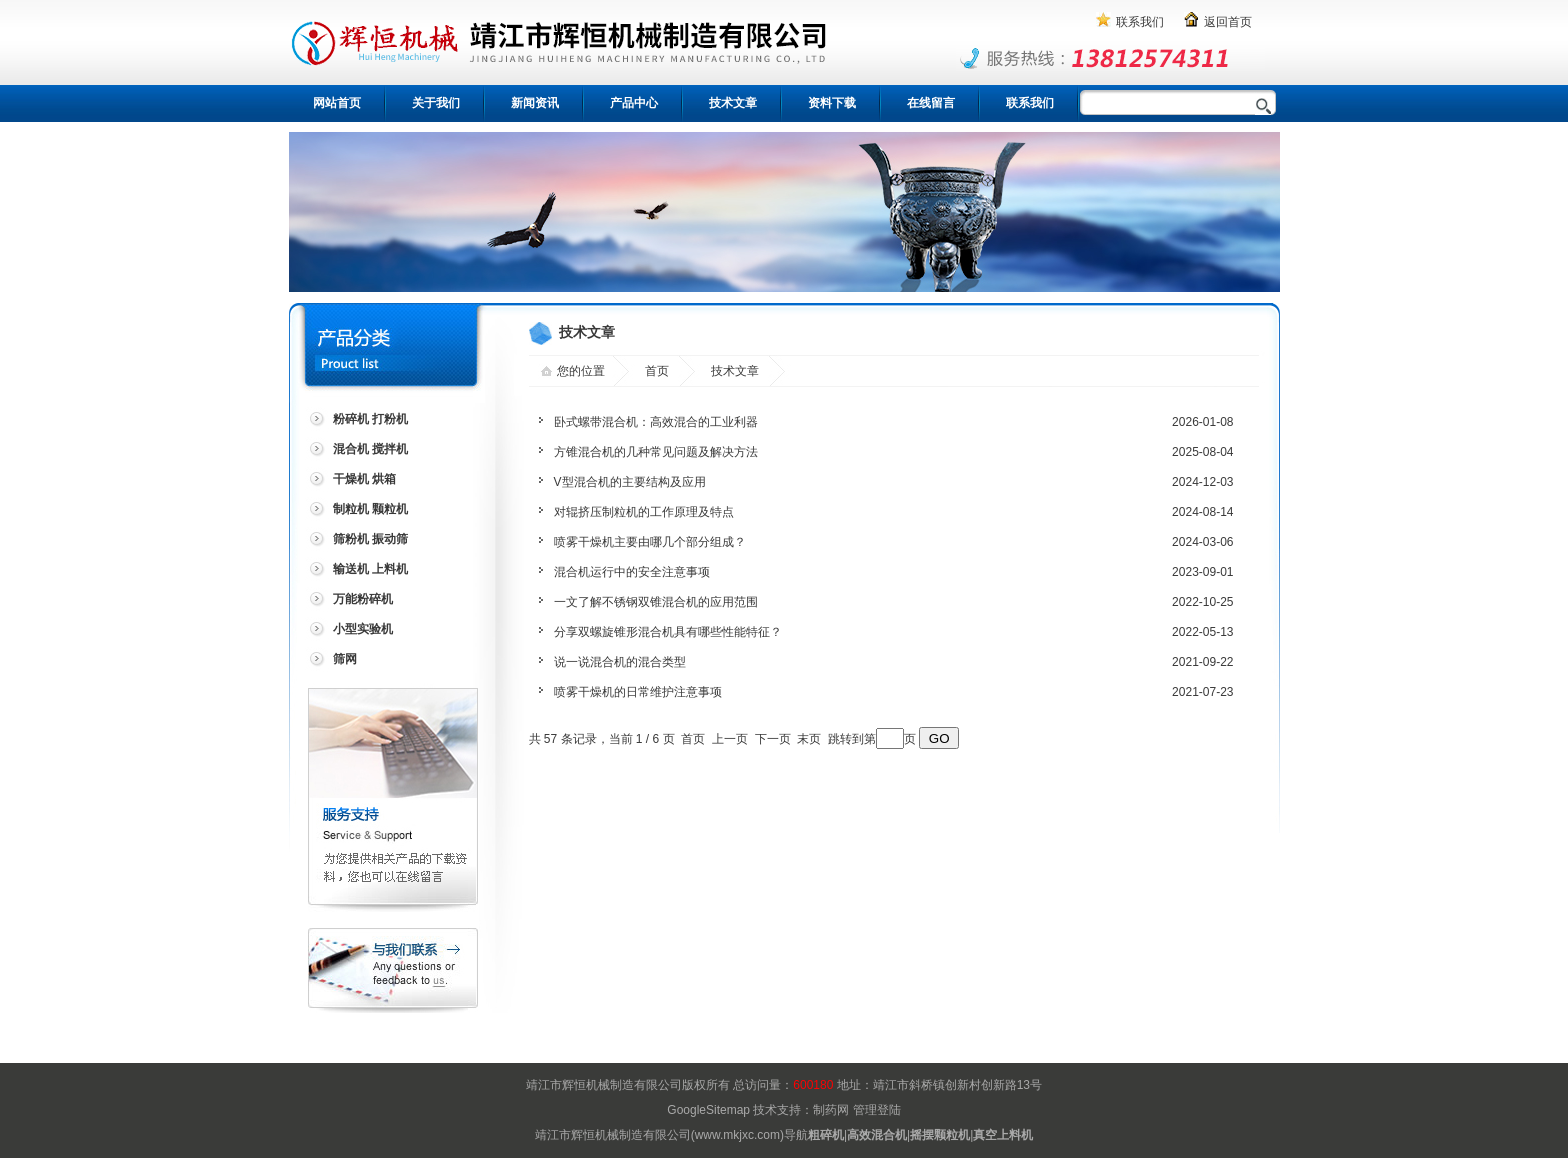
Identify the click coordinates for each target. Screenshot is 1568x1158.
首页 (657, 371)
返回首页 (1228, 22)
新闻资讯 (535, 103)
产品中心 (634, 103)
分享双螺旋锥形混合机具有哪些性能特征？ (668, 632)
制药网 (831, 1110)
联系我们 (1140, 22)
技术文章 (733, 103)
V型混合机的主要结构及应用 (630, 482)
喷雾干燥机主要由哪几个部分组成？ (650, 542)
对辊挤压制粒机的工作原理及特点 (644, 512)
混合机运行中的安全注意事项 (632, 572)
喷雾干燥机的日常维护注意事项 (638, 692)
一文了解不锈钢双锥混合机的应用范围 (656, 602)
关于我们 (436, 103)
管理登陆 (877, 1110)
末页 (809, 739)
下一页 (773, 739)
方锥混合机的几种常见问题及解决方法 (656, 452)
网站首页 (337, 103)
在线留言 (931, 103)
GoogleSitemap (708, 1110)
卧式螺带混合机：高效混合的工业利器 (656, 422)
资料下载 (832, 103)
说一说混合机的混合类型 (620, 662)
